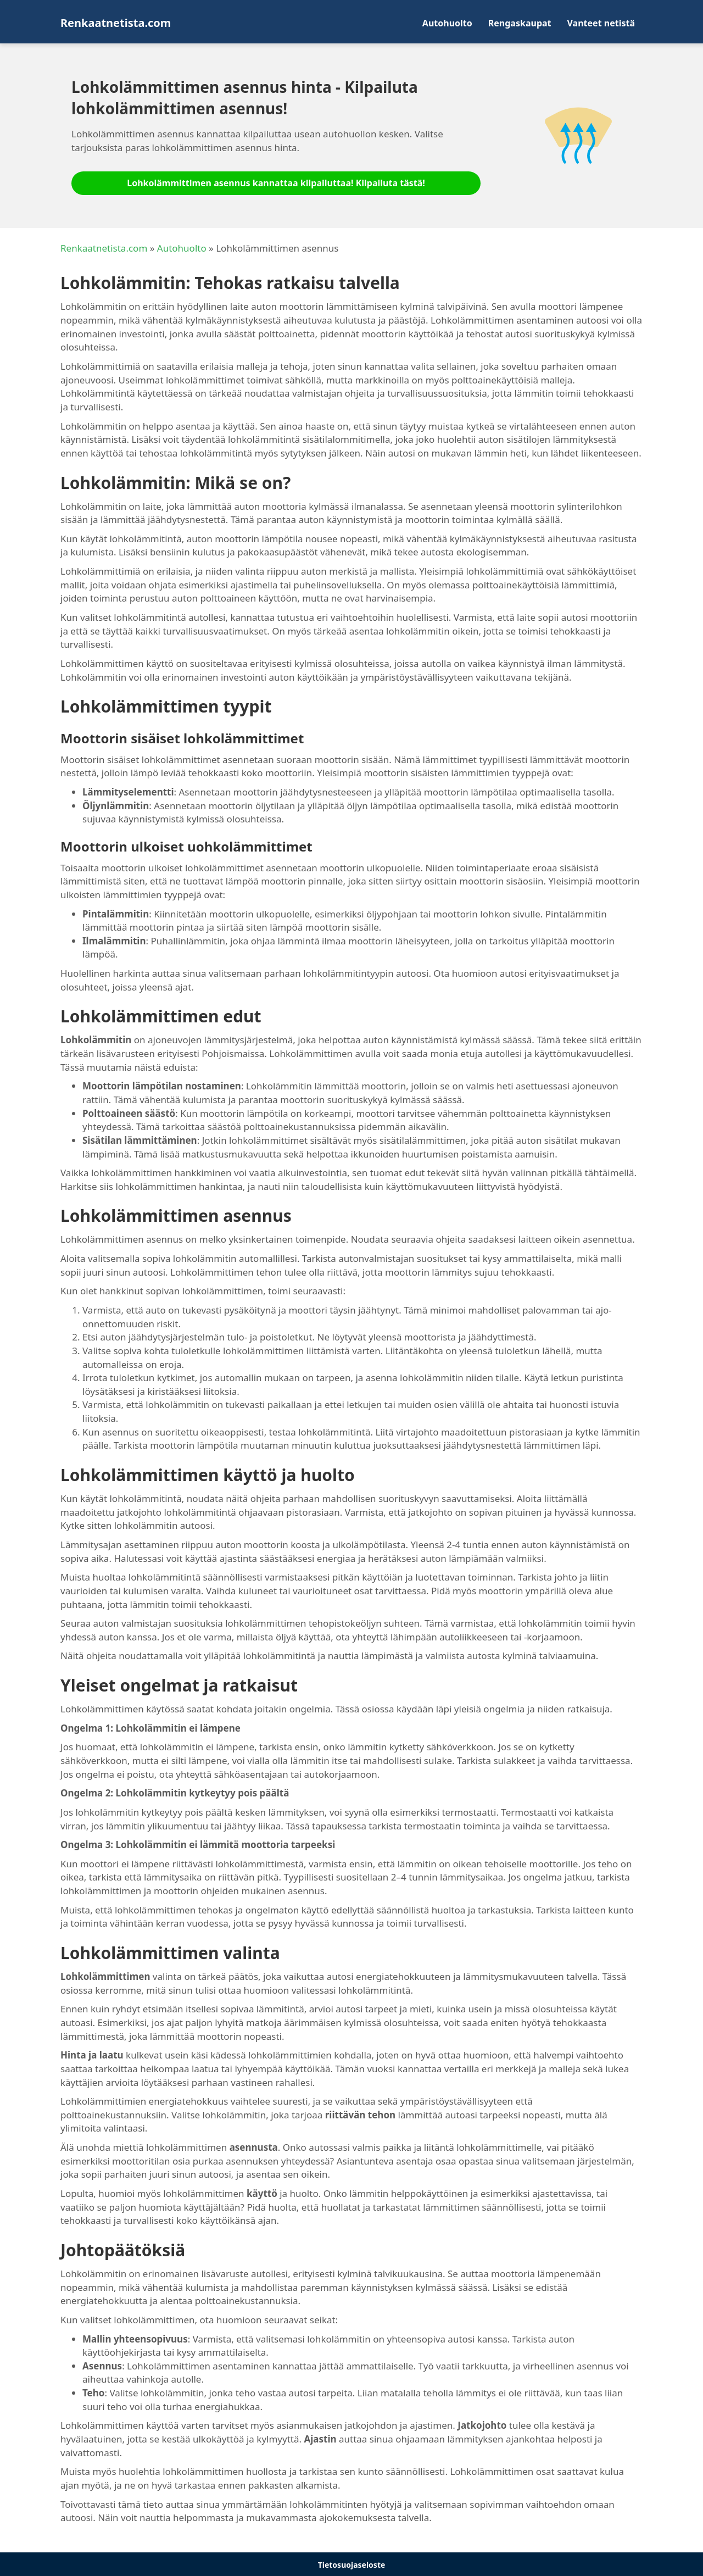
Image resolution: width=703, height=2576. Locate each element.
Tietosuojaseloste (352, 2565)
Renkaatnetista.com (103, 248)
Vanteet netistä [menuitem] (601, 23)
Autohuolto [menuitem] (447, 23)
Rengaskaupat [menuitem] (519, 23)
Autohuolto (182, 248)
